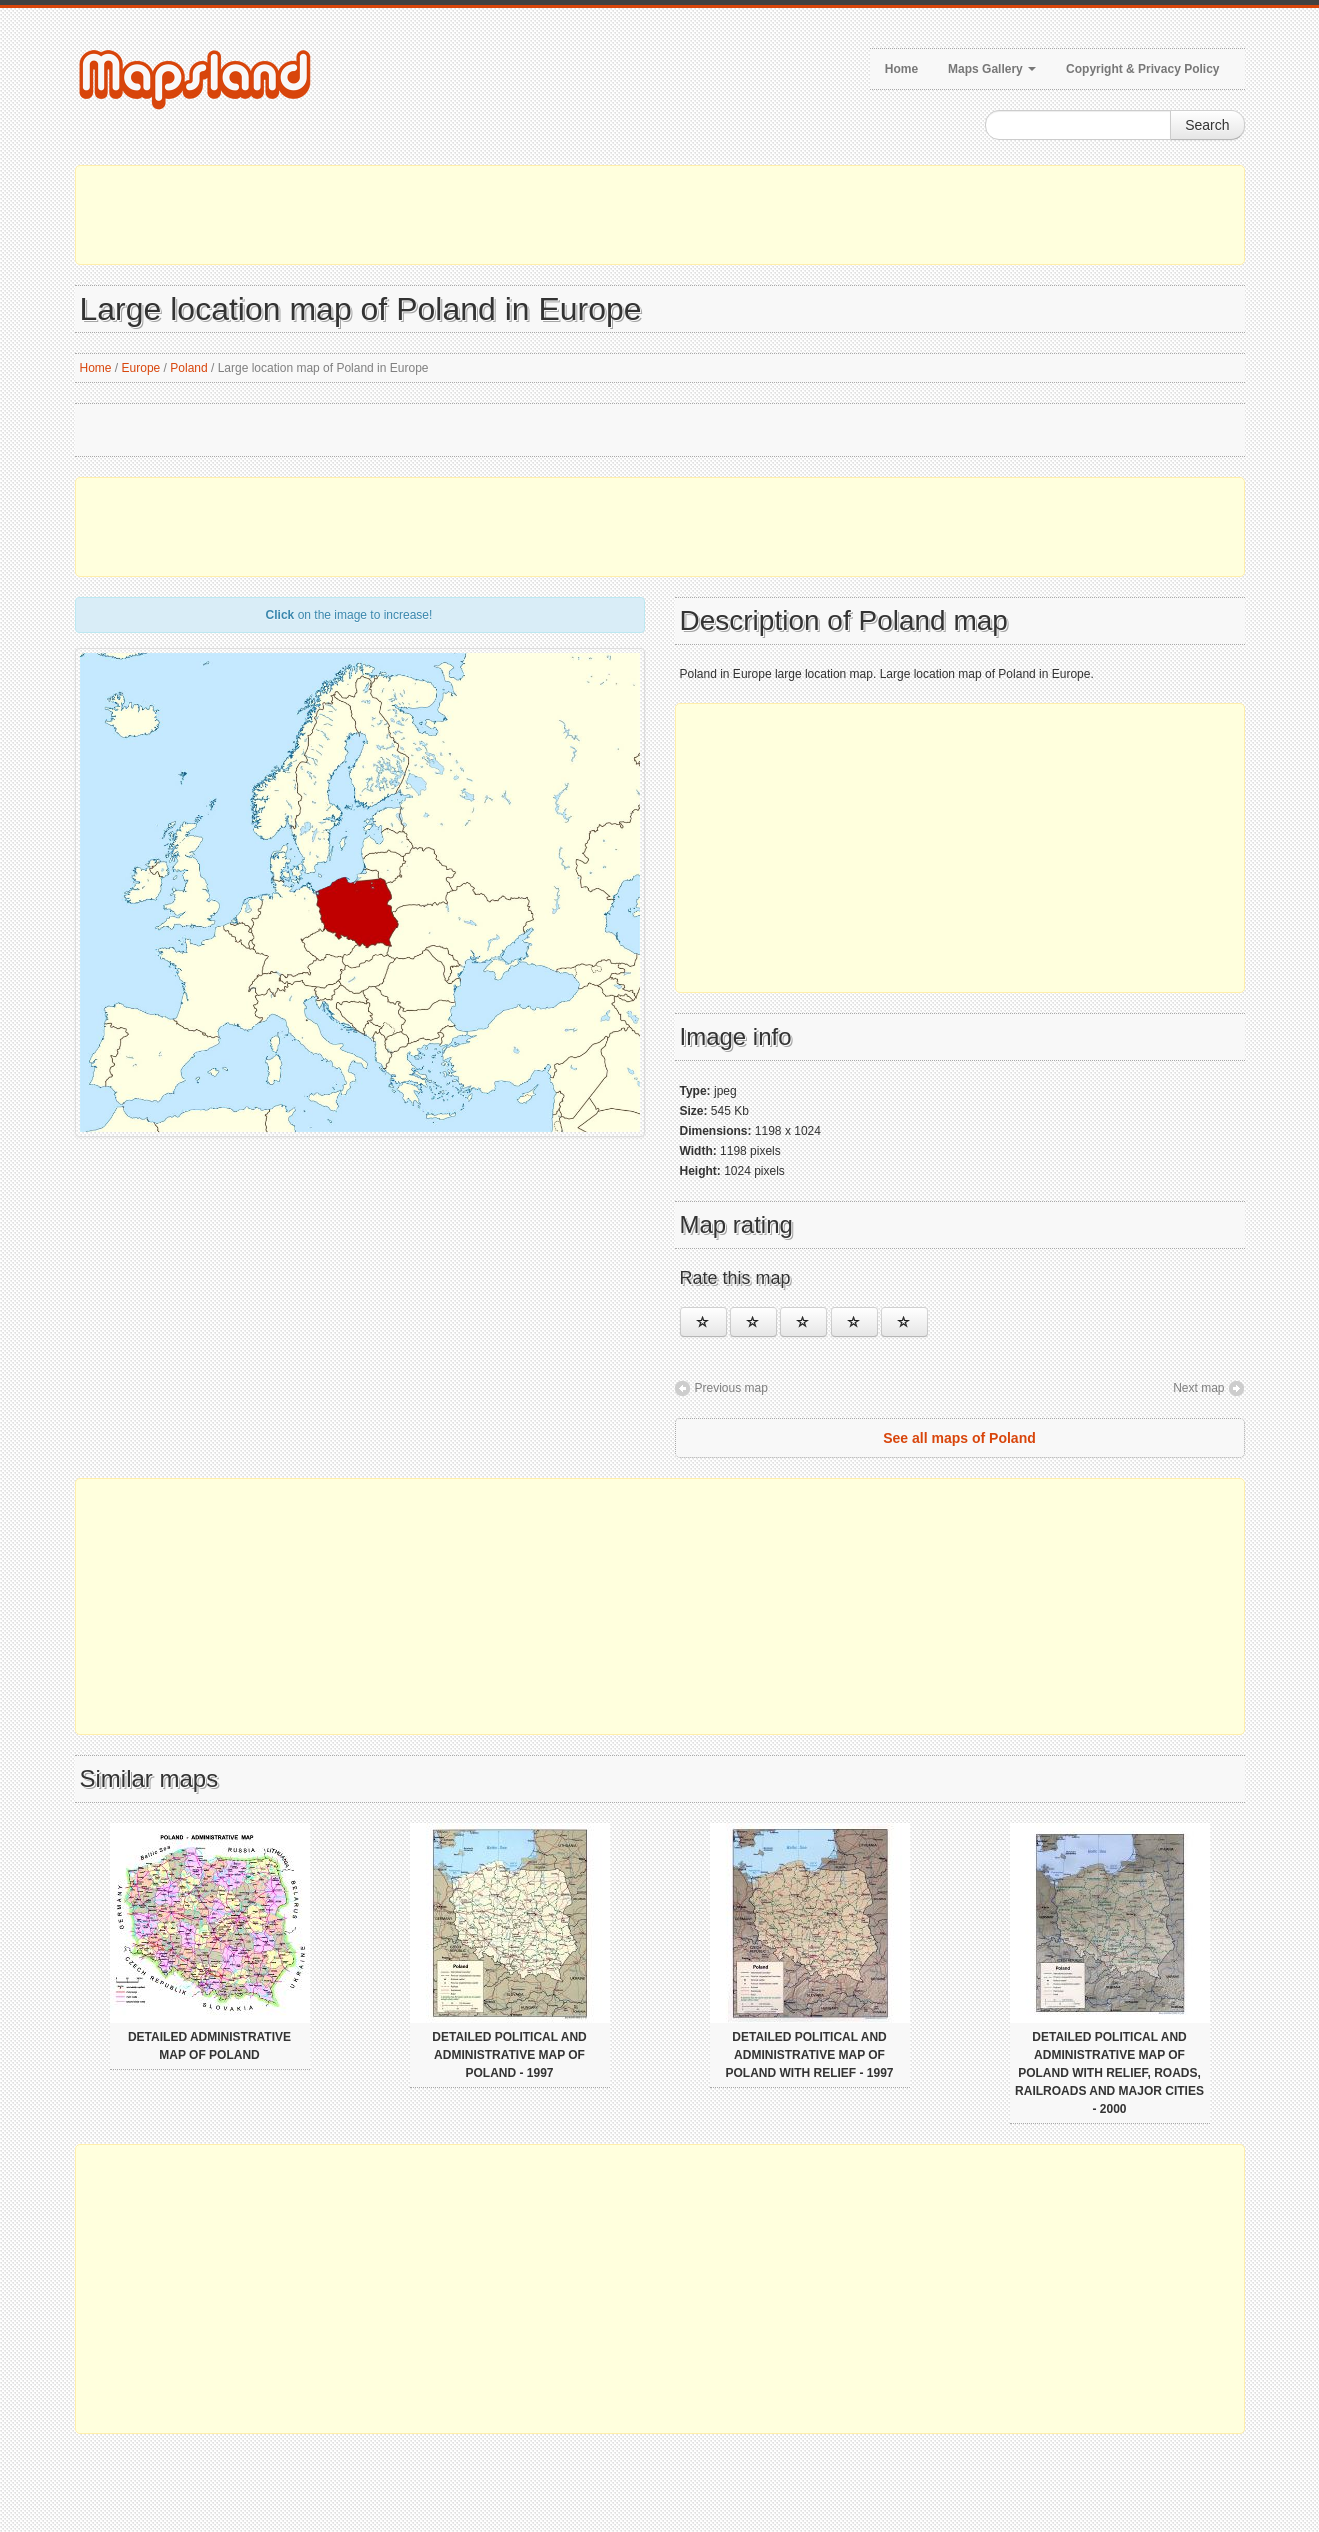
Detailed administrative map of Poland (209, 2046)
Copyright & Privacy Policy (1142, 69)
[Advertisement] (660, 215)
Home (901, 69)
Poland (188, 368)
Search (1207, 125)
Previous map (731, 1388)
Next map (1198, 1388)
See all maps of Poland (959, 1438)
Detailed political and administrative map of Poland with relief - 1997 (809, 2055)
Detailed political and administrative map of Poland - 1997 (509, 2055)
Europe (141, 368)
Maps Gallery (992, 69)
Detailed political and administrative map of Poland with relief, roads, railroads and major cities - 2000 (1109, 2073)
